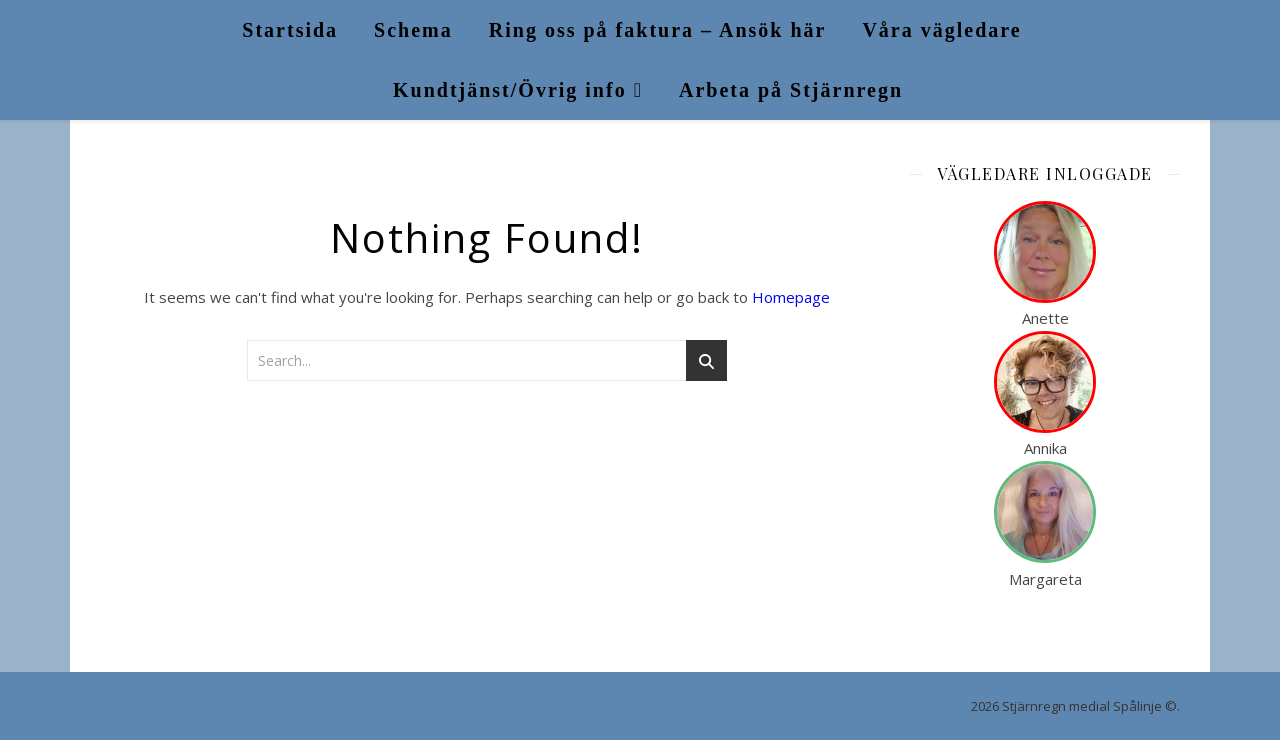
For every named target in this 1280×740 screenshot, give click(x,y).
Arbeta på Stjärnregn (791, 90)
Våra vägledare (941, 30)
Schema (413, 30)
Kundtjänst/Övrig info (510, 90)
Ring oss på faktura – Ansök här (658, 30)
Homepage (791, 297)
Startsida (290, 30)
